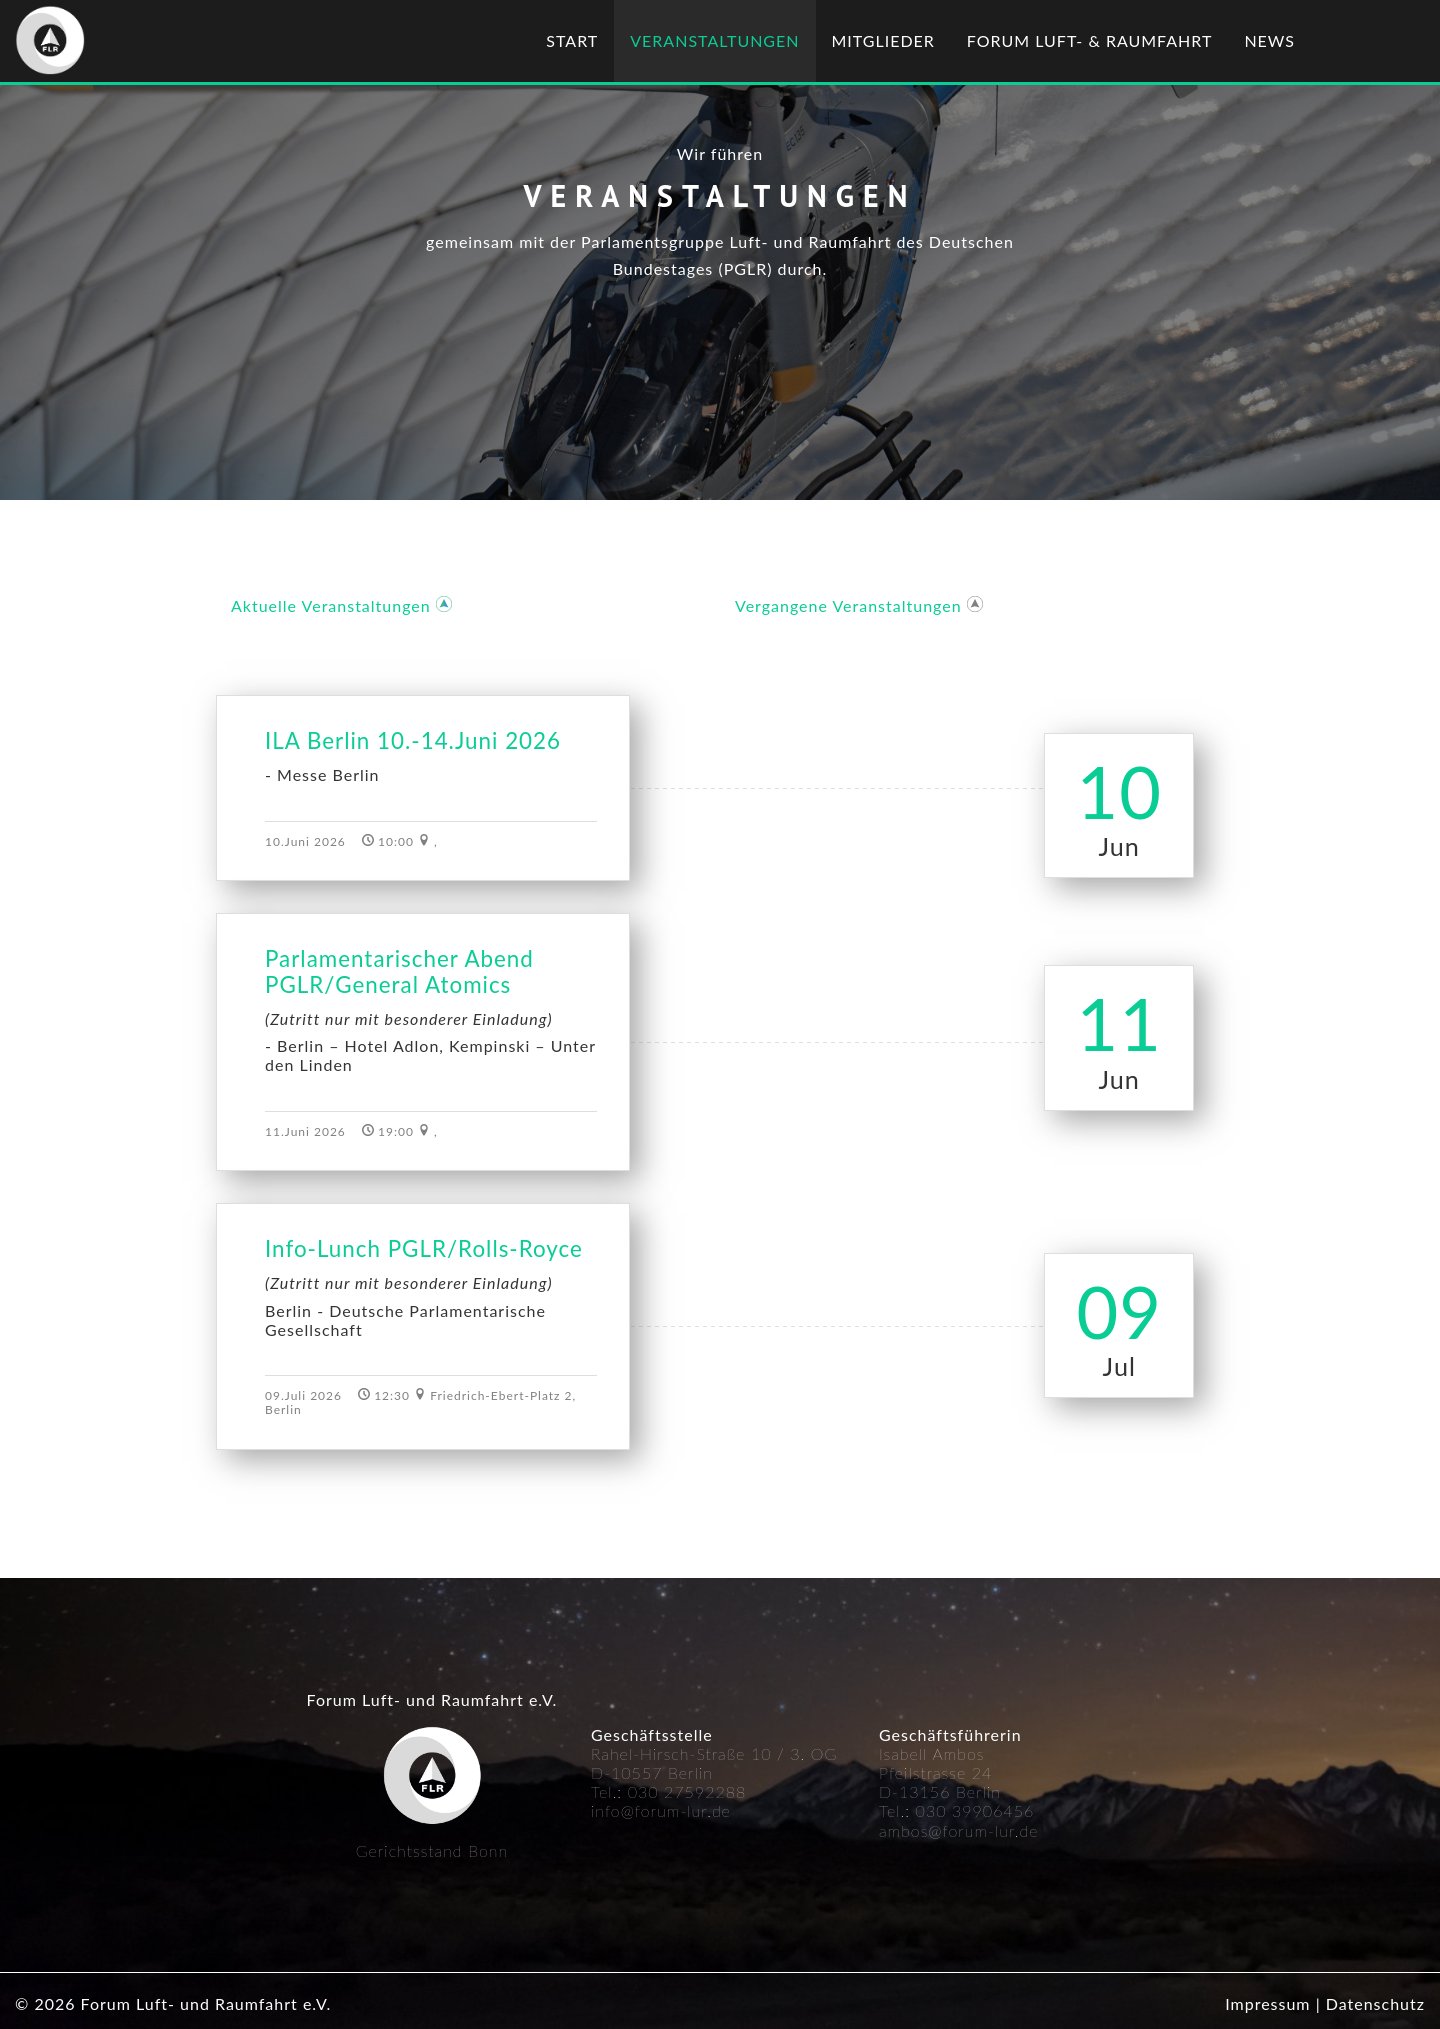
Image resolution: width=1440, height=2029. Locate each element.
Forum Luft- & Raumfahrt (1090, 40)
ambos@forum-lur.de (959, 1830)
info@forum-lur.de (661, 1810)
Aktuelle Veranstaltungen (331, 605)
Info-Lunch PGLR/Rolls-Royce (424, 1249)
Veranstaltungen (714, 40)
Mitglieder (883, 40)
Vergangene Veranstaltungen (848, 605)
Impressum (1267, 2003)
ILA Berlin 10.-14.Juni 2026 (413, 741)
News (1269, 40)
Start (572, 40)
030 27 (656, 1791)
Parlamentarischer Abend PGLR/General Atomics (399, 972)
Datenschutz (1375, 2003)
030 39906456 (975, 1810)
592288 (716, 1791)
